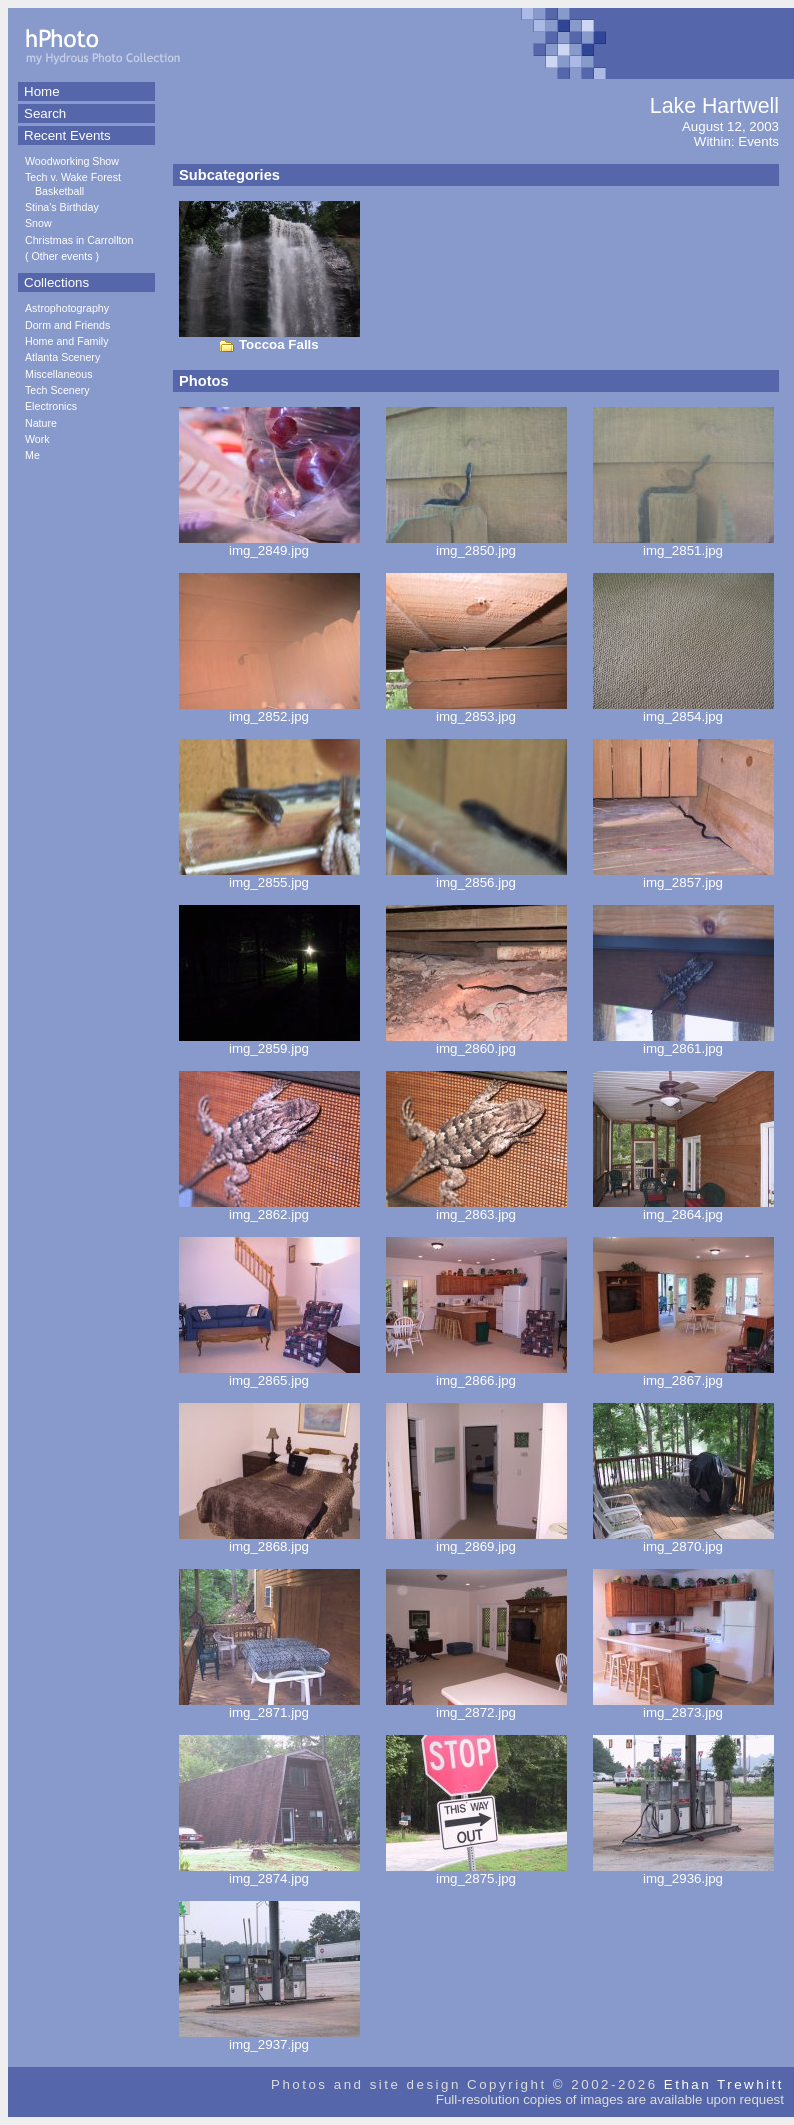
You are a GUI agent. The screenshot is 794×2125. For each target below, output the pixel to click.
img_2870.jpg (683, 1540)
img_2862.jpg (269, 1208)
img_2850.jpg (476, 544)
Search (45, 113)
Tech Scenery (57, 390)
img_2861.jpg (683, 1042)
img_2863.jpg (476, 1208)
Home (42, 91)
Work (37, 439)
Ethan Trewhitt (724, 2084)
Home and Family (67, 341)
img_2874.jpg (269, 1872)
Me (32, 455)
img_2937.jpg (269, 2038)
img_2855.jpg (269, 876)
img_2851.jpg (683, 544)
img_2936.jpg (683, 1872)
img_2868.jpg (269, 1540)
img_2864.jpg (683, 1208)
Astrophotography (67, 308)
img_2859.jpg (269, 1042)
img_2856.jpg (476, 876)
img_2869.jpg (476, 1540)
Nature (41, 423)
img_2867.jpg (683, 1374)
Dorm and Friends (67, 325)
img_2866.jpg (476, 1374)
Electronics (51, 406)
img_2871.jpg (269, 1706)
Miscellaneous (59, 374)
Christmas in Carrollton (79, 240)
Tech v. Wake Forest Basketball (73, 183)
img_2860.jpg (476, 1042)
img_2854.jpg (683, 710)
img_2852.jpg (269, 710)
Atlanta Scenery (62, 357)
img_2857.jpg (683, 876)
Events (758, 141)
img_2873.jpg (683, 1706)
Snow (38, 223)
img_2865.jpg (269, 1374)
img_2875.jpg (476, 1872)
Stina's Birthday (62, 207)
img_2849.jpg (269, 544)
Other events (62, 256)
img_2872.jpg (476, 1706)
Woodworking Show (72, 161)
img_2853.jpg (476, 710)
